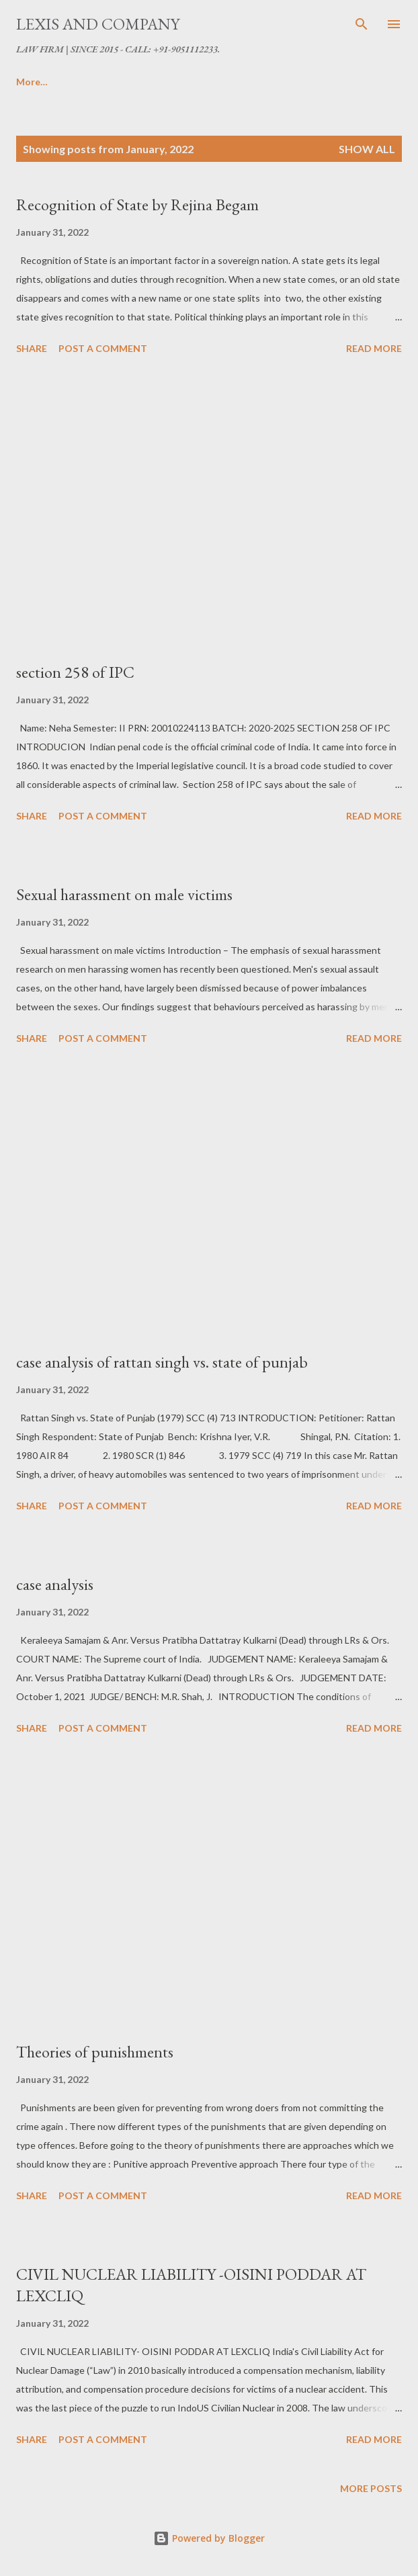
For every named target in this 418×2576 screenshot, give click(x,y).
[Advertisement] (209, 510)
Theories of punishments (94, 2051)
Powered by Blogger (209, 2538)
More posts (371, 2488)
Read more (374, 348)
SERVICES (168, 81)
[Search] (361, 24)
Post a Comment (102, 348)
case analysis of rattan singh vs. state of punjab (162, 1361)
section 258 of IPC (75, 672)
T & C (236, 81)
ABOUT (94, 81)
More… (299, 81)
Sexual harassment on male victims (124, 894)
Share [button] (31, 348)
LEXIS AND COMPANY (97, 23)
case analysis (54, 1584)
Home (29, 81)
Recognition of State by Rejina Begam (137, 204)
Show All (367, 148)
